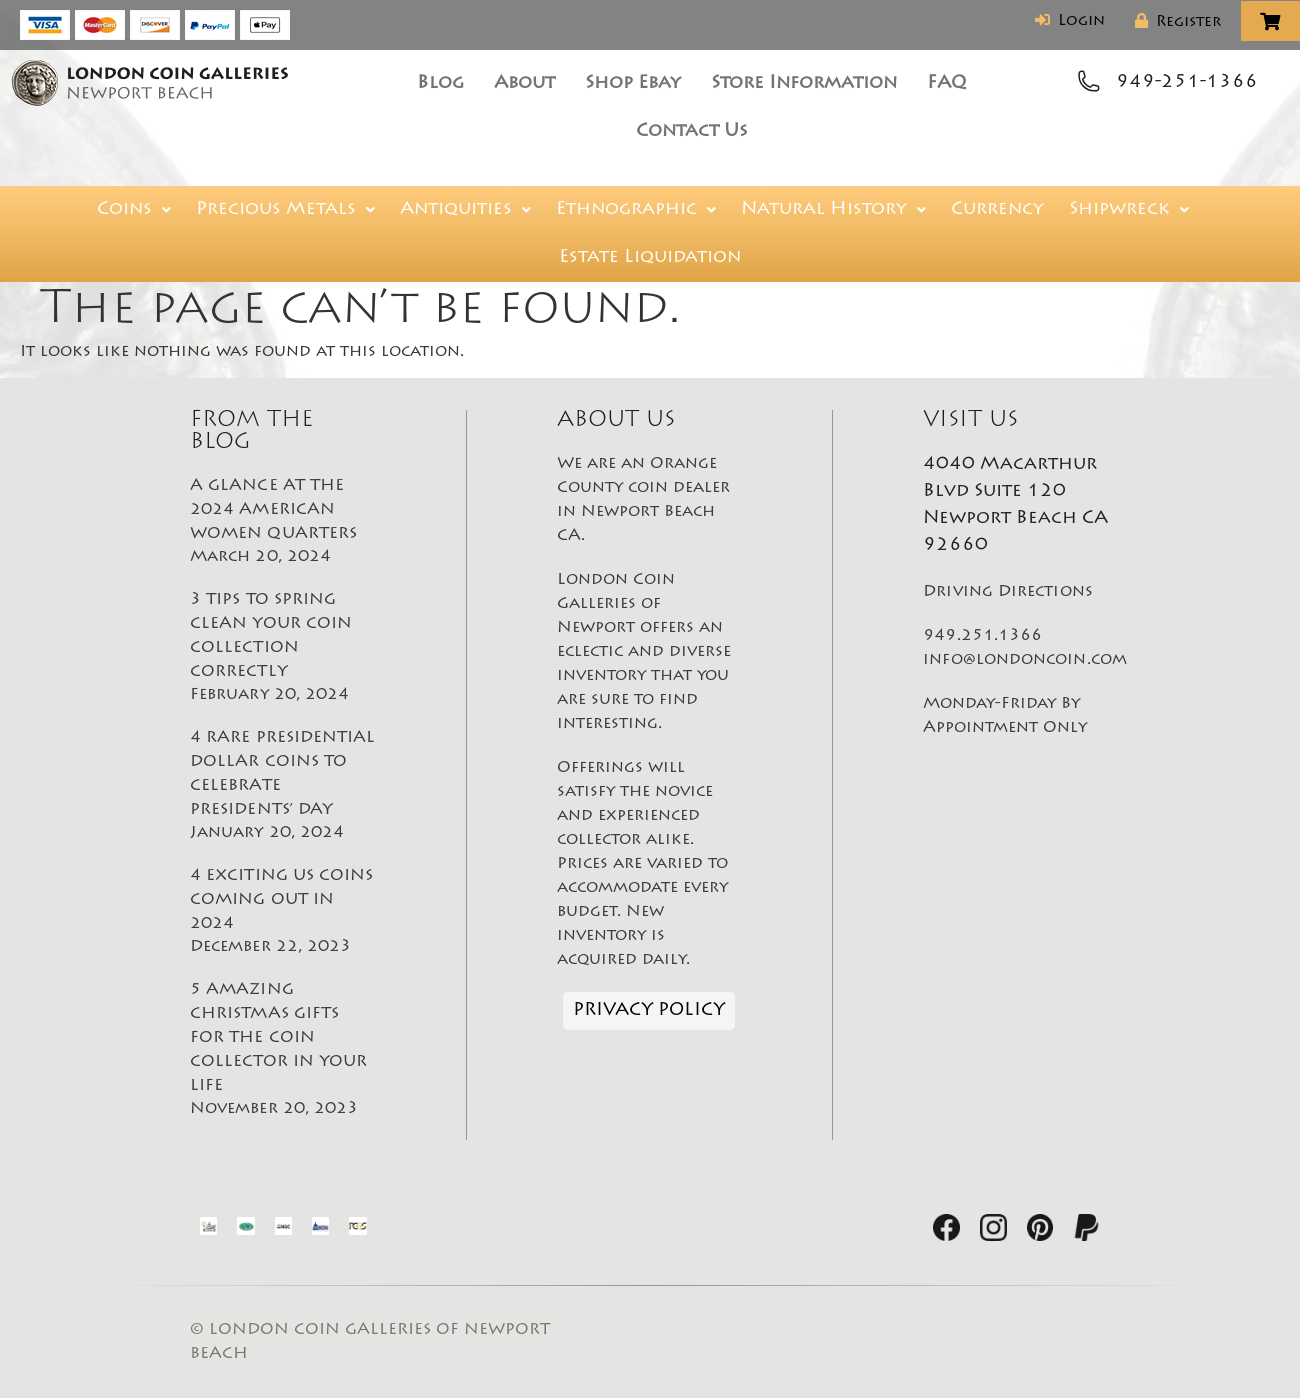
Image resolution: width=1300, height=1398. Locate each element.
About (524, 84)
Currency (997, 210)
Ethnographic (636, 210)
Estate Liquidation (650, 258)
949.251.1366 (982, 636)
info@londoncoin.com (1025, 660)
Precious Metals (285, 210)
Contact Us (692, 132)
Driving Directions (1007, 592)
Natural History (833, 210)
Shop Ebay (633, 84)
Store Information (804, 84)
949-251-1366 (1187, 83)
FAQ (946, 84)
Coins (134, 210)
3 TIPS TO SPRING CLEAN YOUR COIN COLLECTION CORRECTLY (283, 649)
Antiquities (465, 210)
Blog (440, 84)
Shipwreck (1129, 210)
